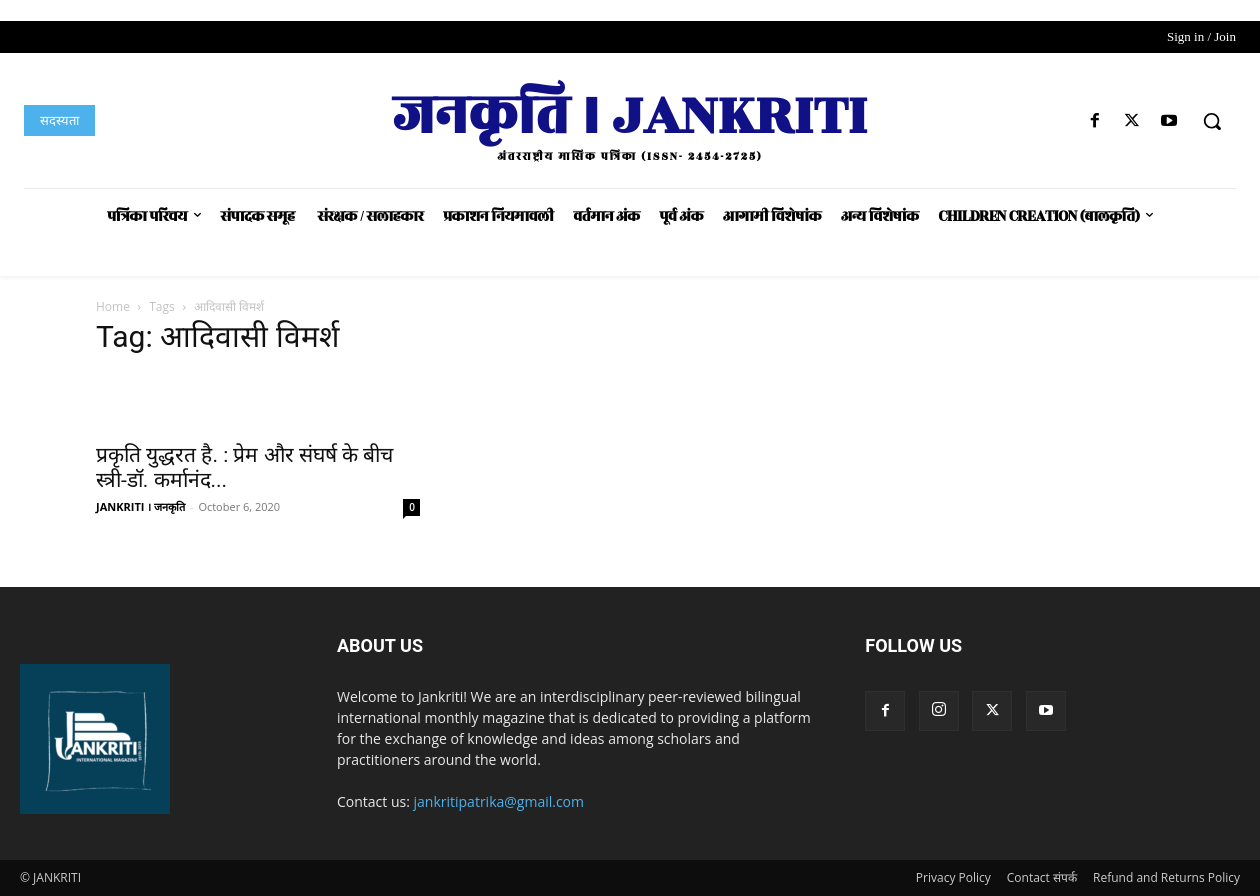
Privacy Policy (953, 877)
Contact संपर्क (1042, 877)
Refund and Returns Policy (1166, 877)
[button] (1212, 121)
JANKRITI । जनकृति (140, 506)
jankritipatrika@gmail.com (499, 801)
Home (113, 306)
